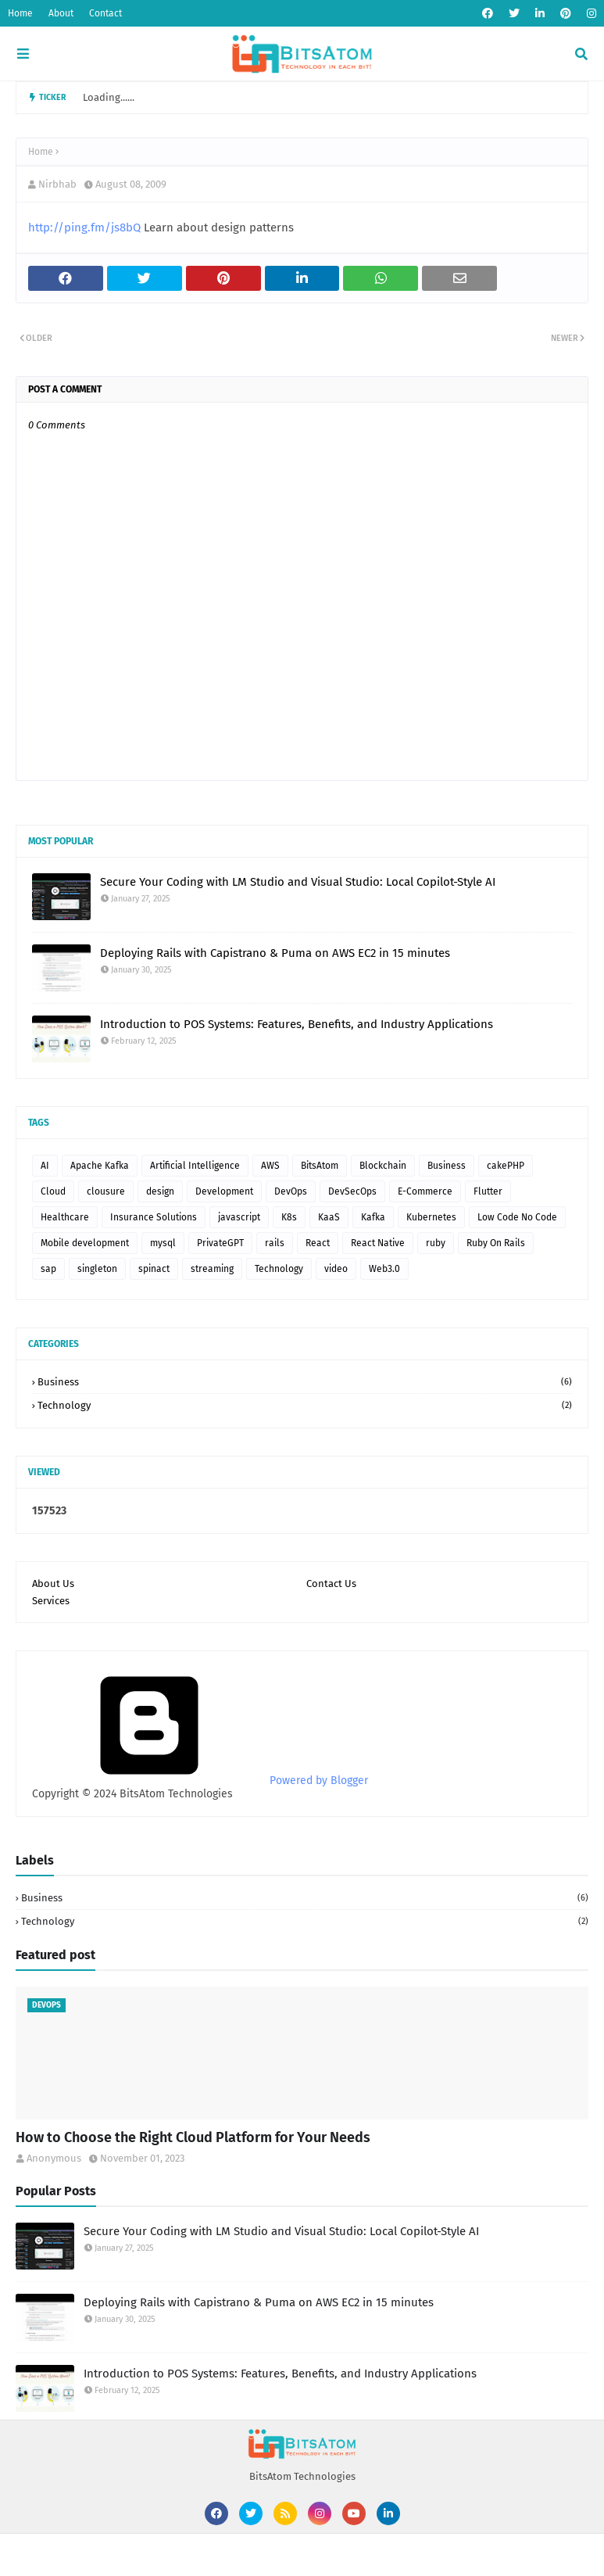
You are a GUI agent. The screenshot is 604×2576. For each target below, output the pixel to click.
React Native (378, 1243)
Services (51, 1601)
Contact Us (331, 1583)
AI (45, 1165)
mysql (163, 1243)
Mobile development (85, 1243)
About (60, 13)
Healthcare (65, 1217)
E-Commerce (425, 1191)
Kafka (373, 1217)
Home (20, 13)
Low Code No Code (517, 1217)
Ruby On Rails (495, 1243)
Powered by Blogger (200, 1780)
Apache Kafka (99, 1165)
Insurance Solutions (153, 1217)
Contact (105, 13)
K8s (289, 1217)
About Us (53, 1583)
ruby (435, 1243)
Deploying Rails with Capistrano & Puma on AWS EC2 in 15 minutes (275, 953)
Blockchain (382, 1165)
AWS (270, 1165)
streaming (212, 1268)
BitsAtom (319, 1165)
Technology (279, 1268)
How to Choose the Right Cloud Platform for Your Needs (193, 2137)
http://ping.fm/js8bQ (84, 227)
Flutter (488, 1191)
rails (274, 1243)
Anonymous (54, 2158)
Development (224, 1191)
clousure (106, 1191)
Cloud (53, 1191)
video (336, 1268)
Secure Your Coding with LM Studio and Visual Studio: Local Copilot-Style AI (297, 882)
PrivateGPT (220, 1243)
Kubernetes (431, 1217)
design (160, 1191)
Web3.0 (384, 1268)
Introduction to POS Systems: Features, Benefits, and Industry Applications (296, 1024)
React (318, 1243)
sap (48, 1268)
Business (446, 1165)
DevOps (290, 1191)
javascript (239, 1217)
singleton (97, 1268)
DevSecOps (352, 1191)
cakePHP (505, 1165)
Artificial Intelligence (195, 1165)
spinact (154, 1268)
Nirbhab (57, 184)
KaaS (329, 1217)
